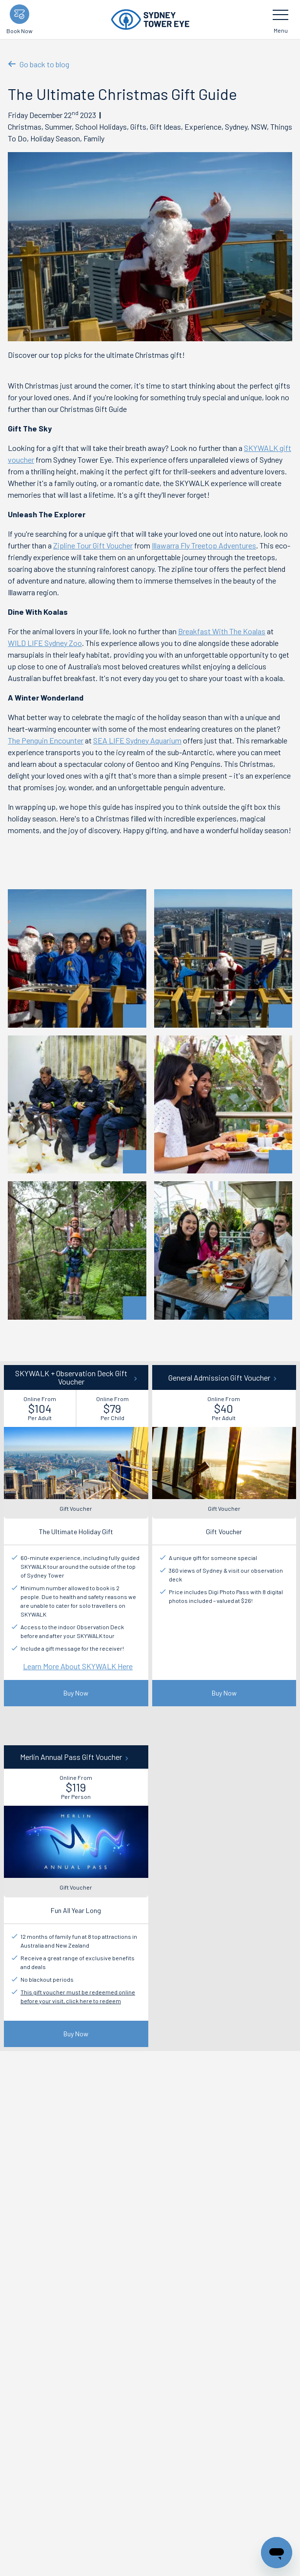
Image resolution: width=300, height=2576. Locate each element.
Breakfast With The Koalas (221, 631)
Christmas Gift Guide (197, 2375)
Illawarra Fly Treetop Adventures (204, 545)
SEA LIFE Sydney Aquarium (137, 740)
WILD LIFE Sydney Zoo (45, 642)
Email (17, 2280)
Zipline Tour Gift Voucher (93, 545)
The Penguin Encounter (45, 740)
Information (106, 2375)
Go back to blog (38, 64)
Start (15, 2375)
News (145, 2375)
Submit (150, 2332)
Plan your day (57, 2375)
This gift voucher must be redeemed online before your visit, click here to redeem (77, 1996)
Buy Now (75, 1693)
